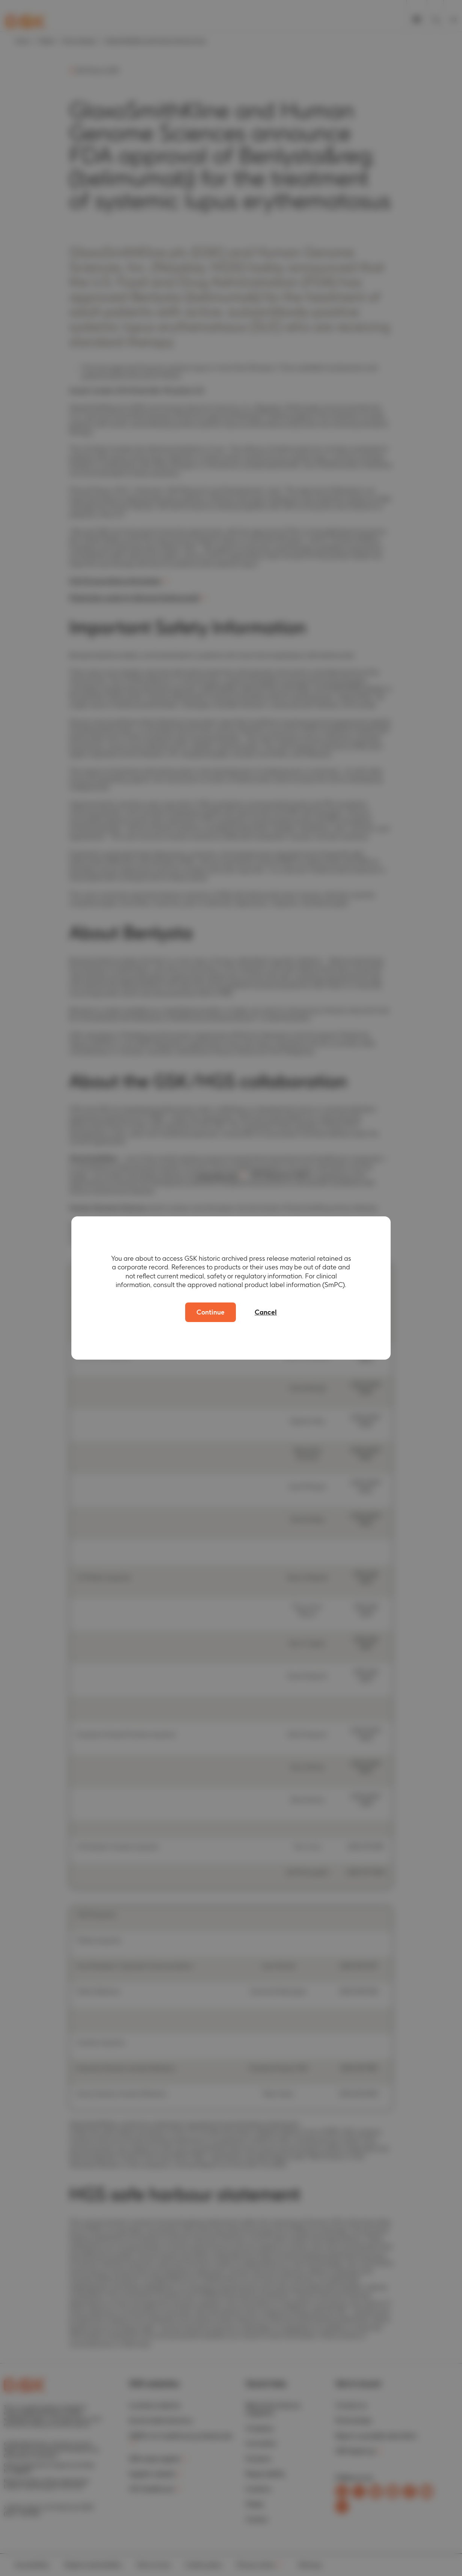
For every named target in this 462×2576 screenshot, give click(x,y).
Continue (210, 1312)
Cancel (266, 1312)
